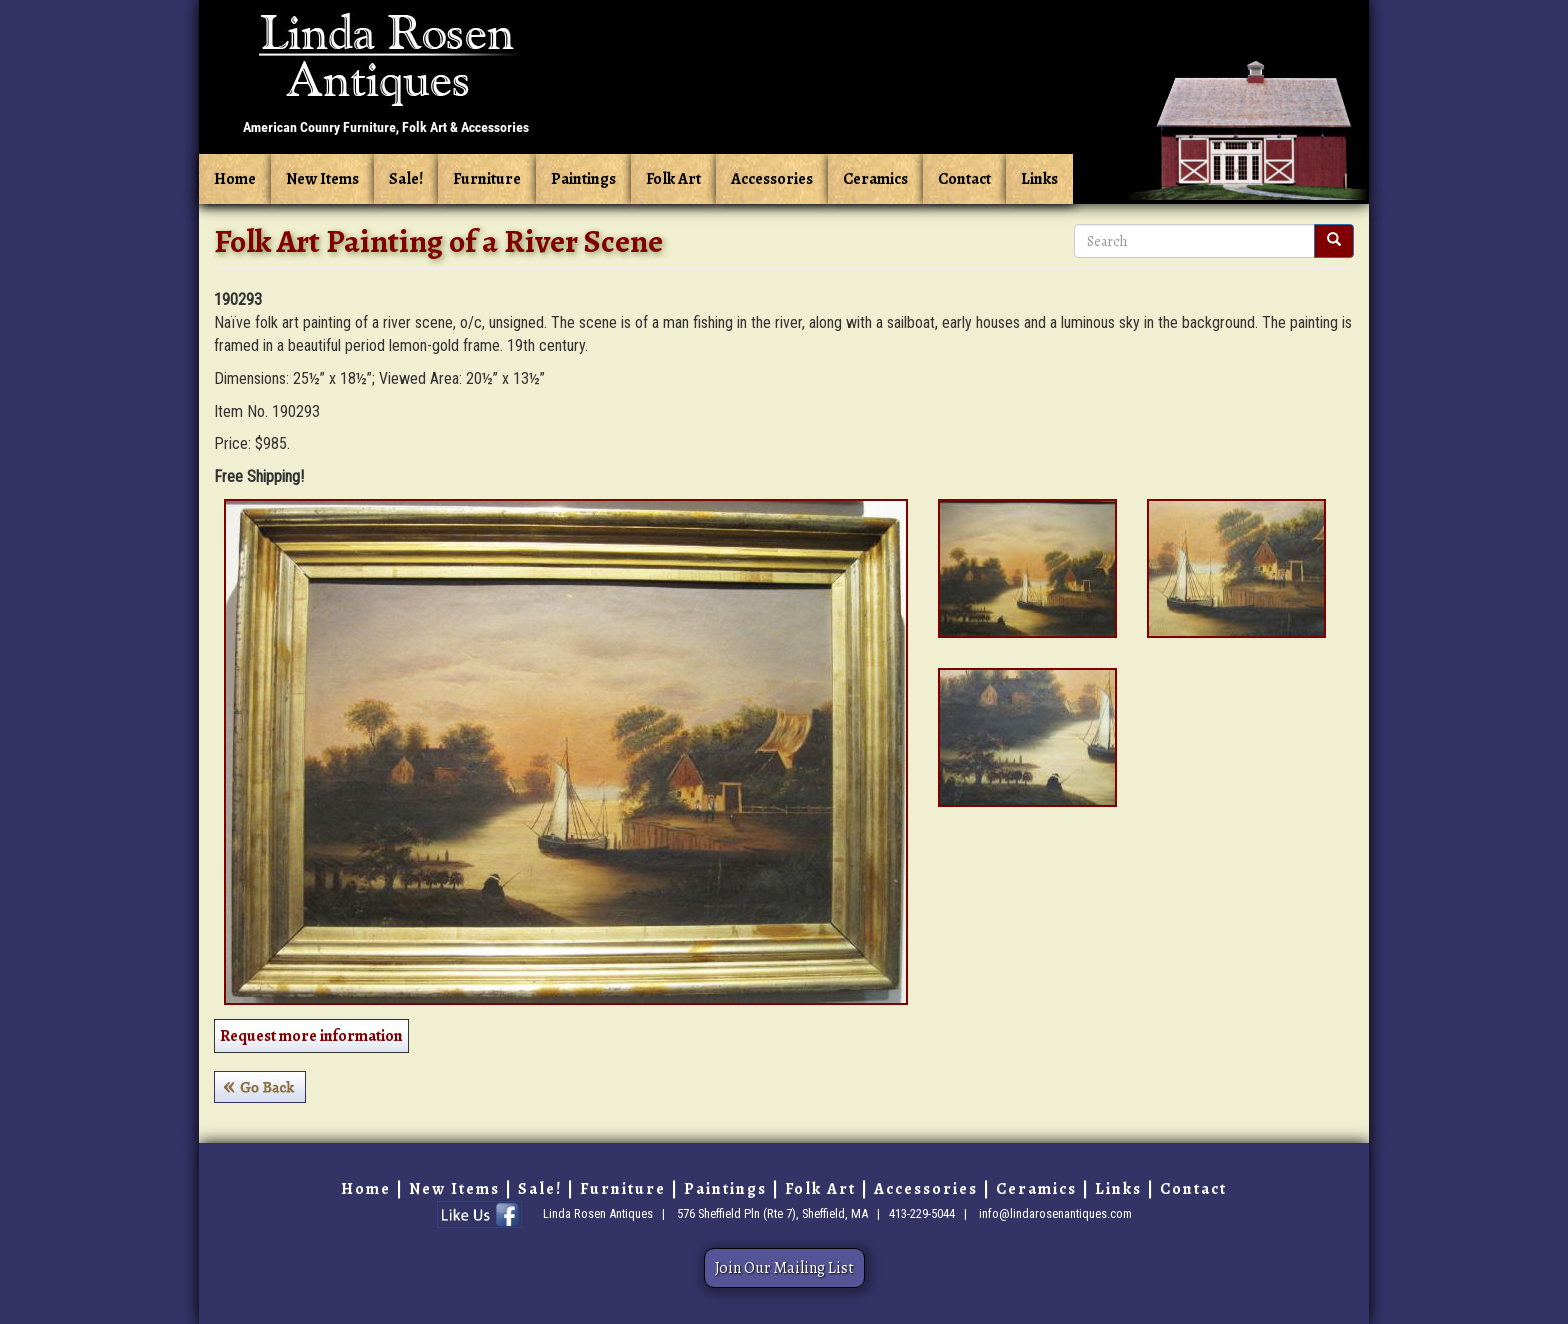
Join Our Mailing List (784, 1268)
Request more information (311, 1036)
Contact (964, 179)
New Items (322, 179)
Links (1039, 179)
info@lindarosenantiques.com (1055, 1213)
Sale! (406, 179)
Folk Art (673, 179)
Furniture (487, 179)
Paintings (583, 179)
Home (235, 179)
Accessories (772, 179)
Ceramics (875, 179)
